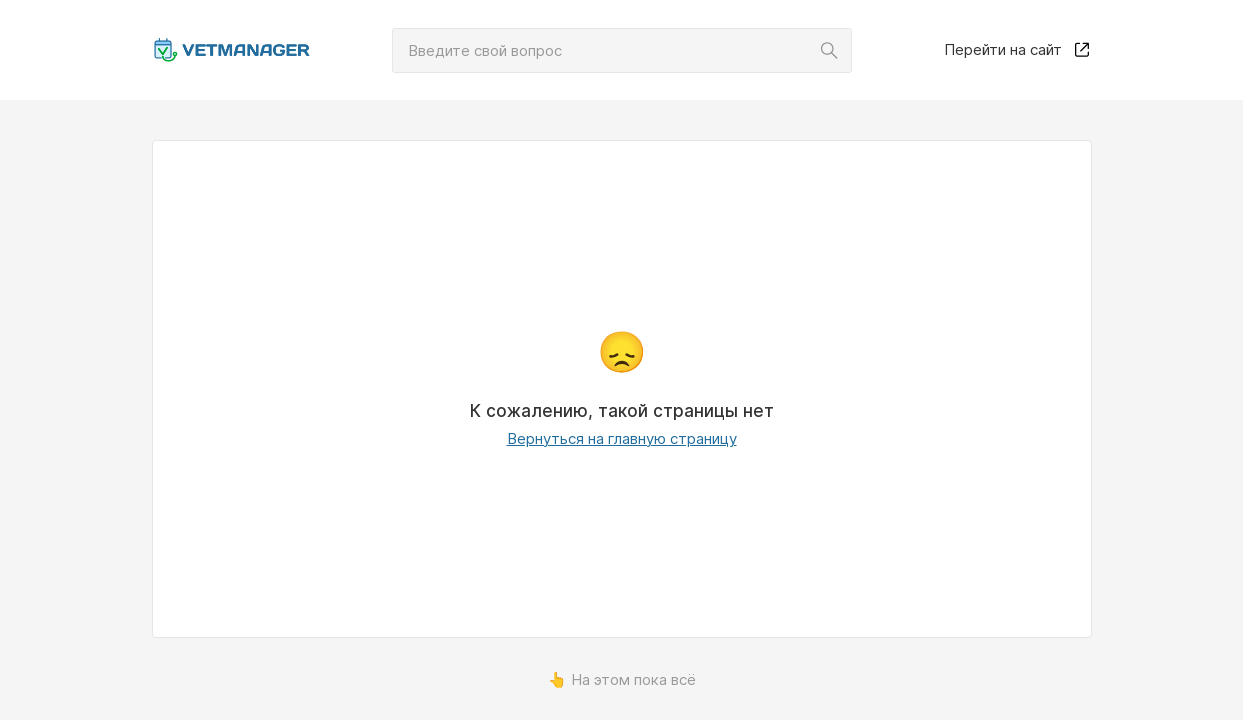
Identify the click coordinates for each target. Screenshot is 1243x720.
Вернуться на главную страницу (622, 438)
